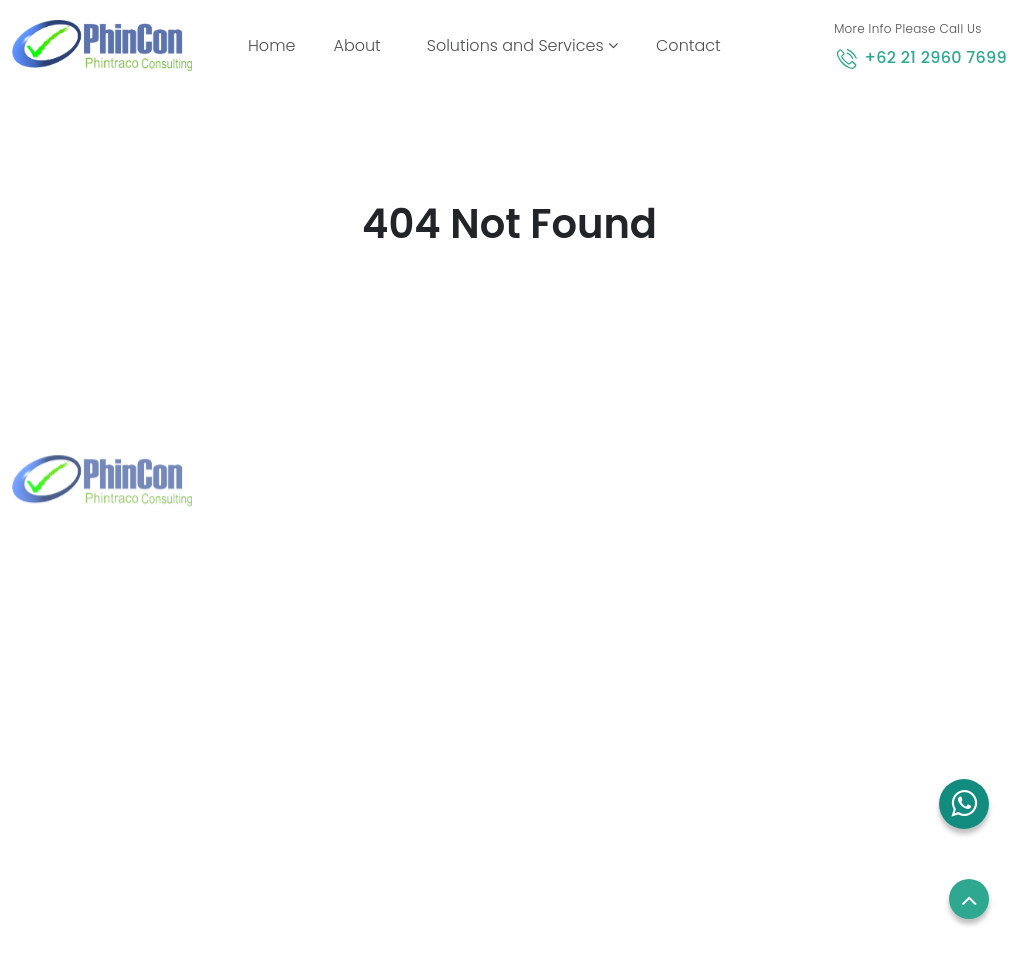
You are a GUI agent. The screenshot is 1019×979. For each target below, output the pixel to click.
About (356, 45)
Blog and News (580, 737)
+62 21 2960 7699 (935, 57)
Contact (688, 45)
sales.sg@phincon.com (384, 720)
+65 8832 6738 (353, 688)
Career (805, 625)
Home (275, 45)
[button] (964, 804)
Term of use (823, 663)
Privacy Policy (829, 700)
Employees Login (840, 588)
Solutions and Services (522, 45)
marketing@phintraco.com (143, 765)
